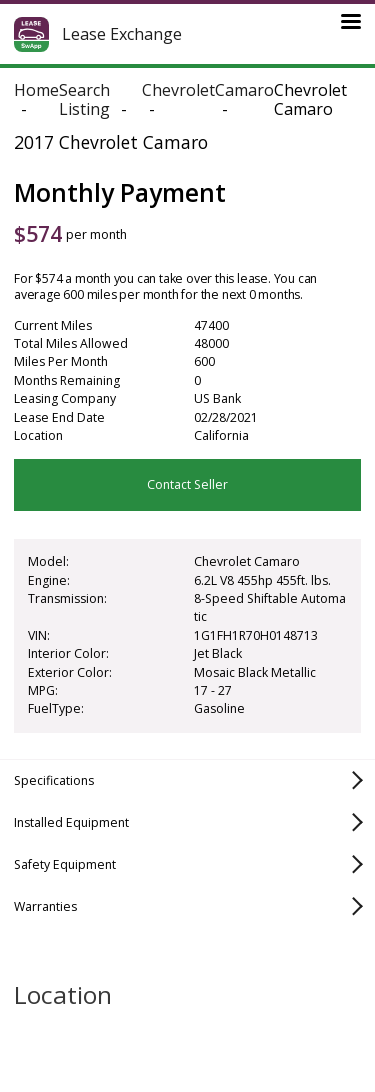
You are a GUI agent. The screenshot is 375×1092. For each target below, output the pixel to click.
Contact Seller (187, 484)
